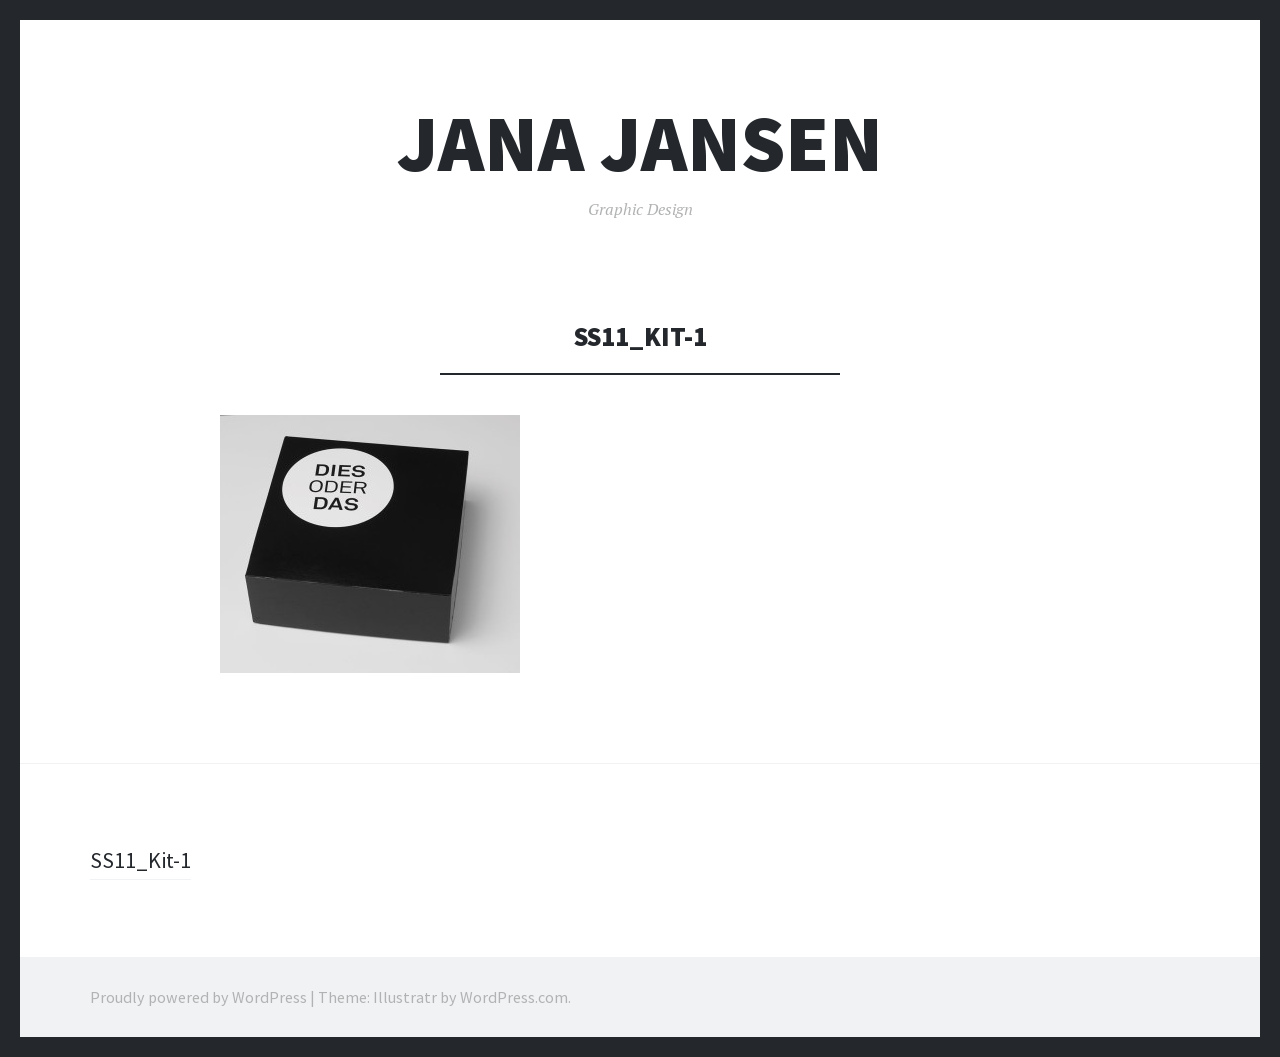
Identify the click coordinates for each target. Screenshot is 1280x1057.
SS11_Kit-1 (140, 860)
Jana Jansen (640, 143)
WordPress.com (514, 997)
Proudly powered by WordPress (198, 997)
